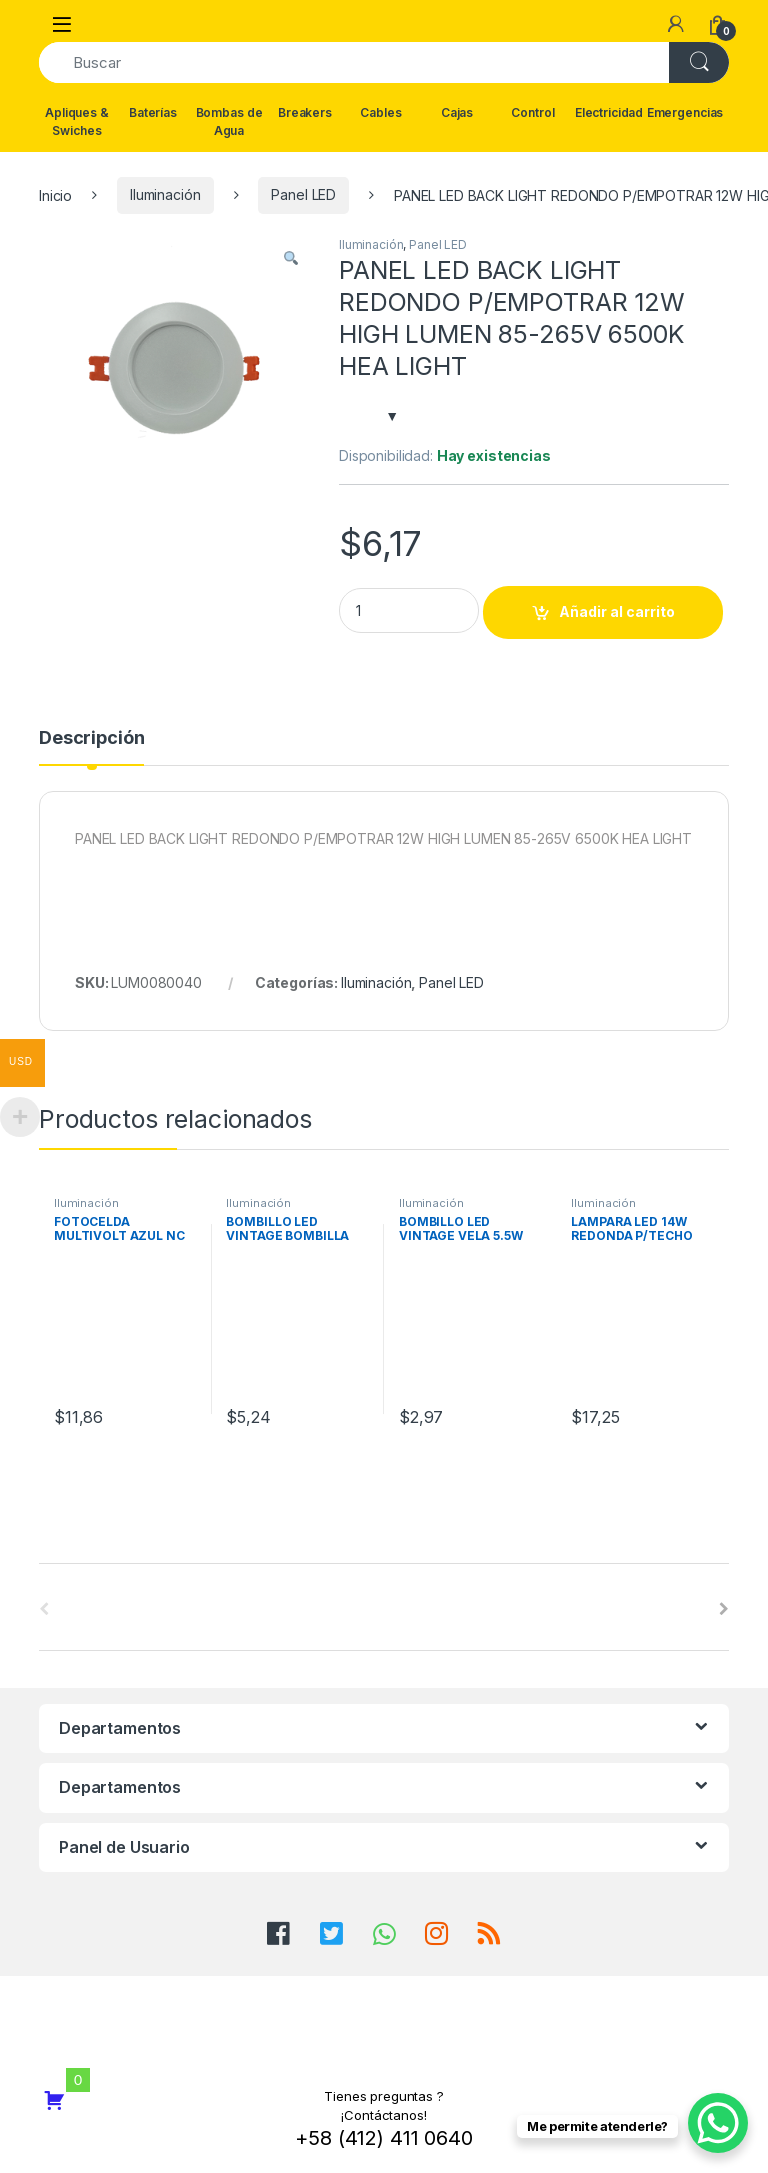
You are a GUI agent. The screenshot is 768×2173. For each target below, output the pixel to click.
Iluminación (165, 194)
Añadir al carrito (617, 611)
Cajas (457, 112)
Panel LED (303, 194)
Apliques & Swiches (77, 121)
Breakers (305, 112)
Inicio (55, 194)
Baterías (153, 112)
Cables (380, 112)
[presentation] (724, 1609)
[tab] (91, 747)
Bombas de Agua (229, 121)
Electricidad (609, 112)
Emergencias (685, 112)
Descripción (91, 738)
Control (532, 112)
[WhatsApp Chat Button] (718, 2123)
